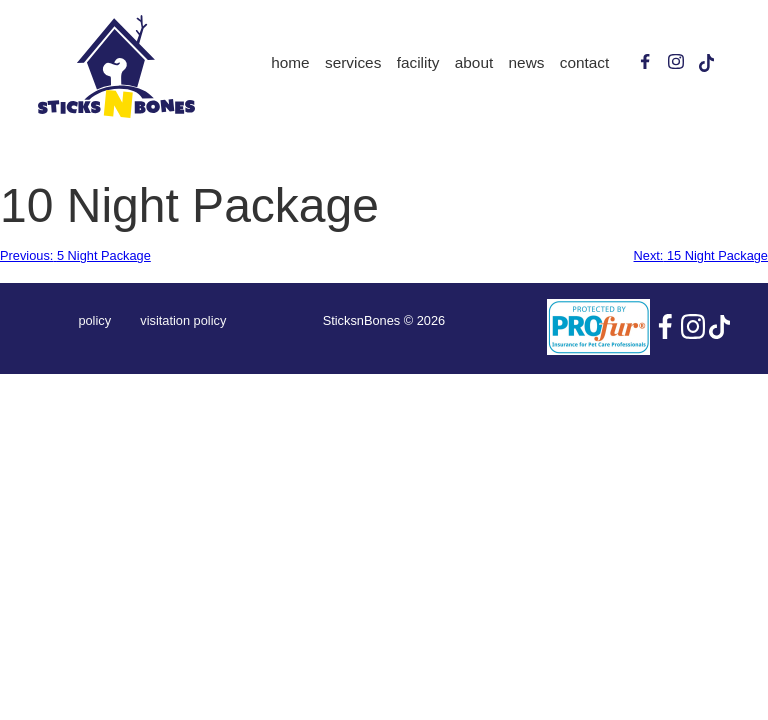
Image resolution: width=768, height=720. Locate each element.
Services (353, 62)
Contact (585, 62)
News (527, 62)
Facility (418, 62)
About (474, 62)
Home (290, 62)
